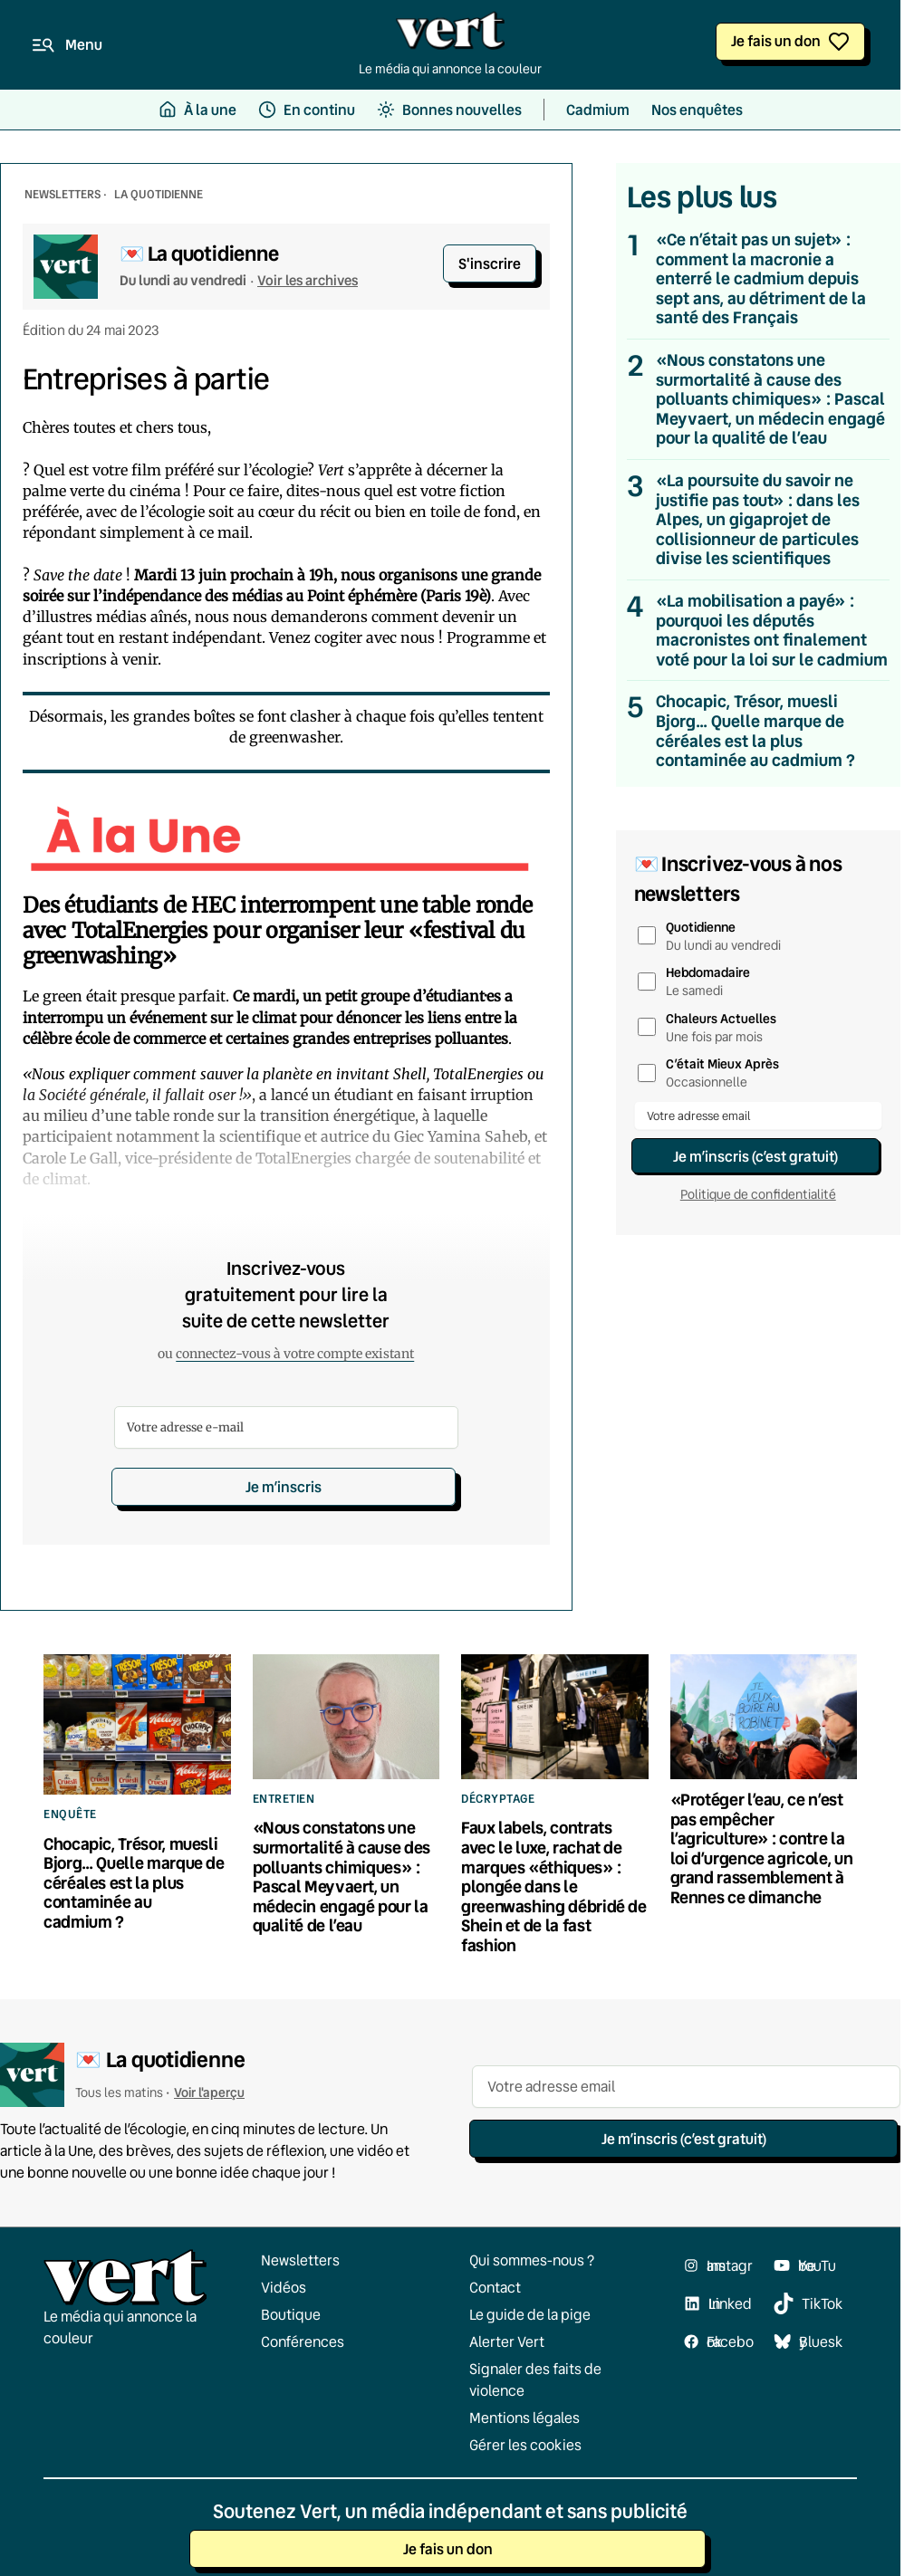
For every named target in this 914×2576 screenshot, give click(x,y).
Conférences (302, 2341)
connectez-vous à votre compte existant (295, 1353)
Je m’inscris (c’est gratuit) (755, 1155)
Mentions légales (524, 2417)
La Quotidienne (158, 194)
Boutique (291, 2314)
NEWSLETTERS (62, 194)
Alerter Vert (506, 2341)
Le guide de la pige (530, 2314)
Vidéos (283, 2287)
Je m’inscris (283, 1486)
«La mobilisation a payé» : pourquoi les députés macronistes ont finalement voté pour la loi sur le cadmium (772, 630)
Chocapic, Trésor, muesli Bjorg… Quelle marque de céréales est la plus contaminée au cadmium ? (755, 731)
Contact (495, 2287)
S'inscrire (489, 263)
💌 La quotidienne (199, 253)
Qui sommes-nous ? (531, 2260)
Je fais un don (776, 40)
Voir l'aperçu (209, 2092)
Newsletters (300, 2260)
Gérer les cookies (525, 2445)
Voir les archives (307, 280)
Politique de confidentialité (758, 1194)
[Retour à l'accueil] (450, 35)
